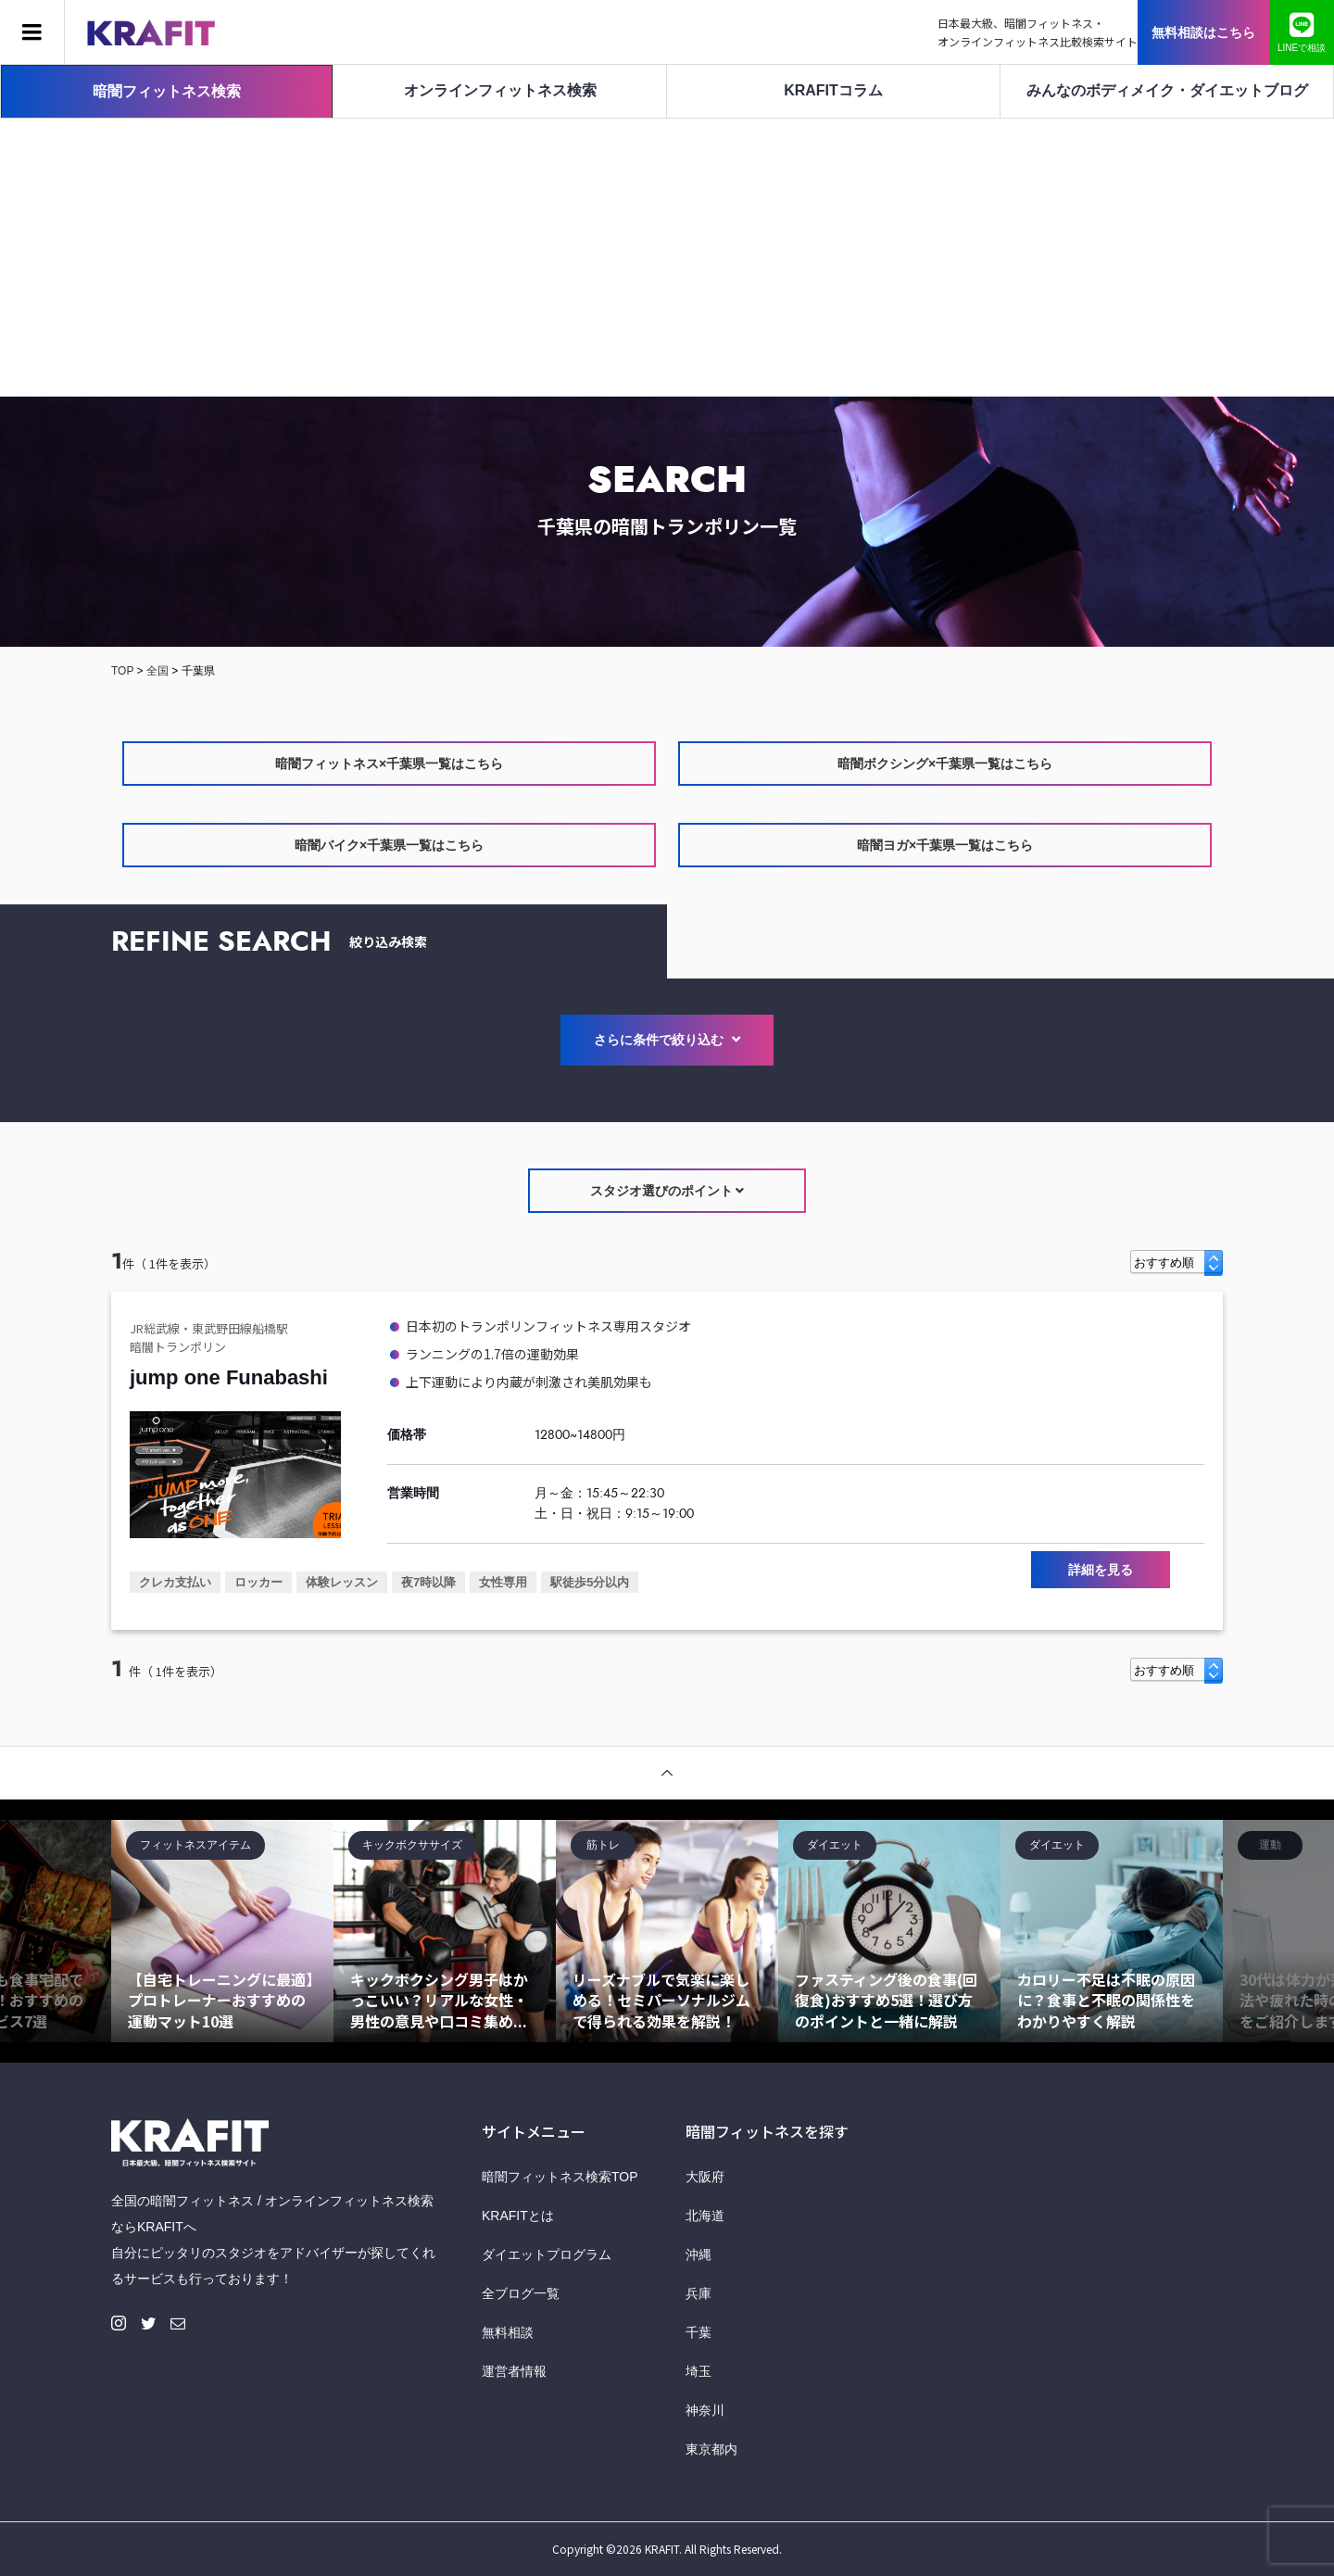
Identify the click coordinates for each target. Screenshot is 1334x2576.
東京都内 (711, 2449)
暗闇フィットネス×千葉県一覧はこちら (389, 763)
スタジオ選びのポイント (667, 1190)
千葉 (698, 2332)
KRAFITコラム (833, 90)
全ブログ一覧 (521, 2293)
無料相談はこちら (1203, 32)
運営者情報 (514, 2371)
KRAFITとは (518, 2215)
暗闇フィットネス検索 (167, 91)
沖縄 (698, 2254)
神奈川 (705, 2410)
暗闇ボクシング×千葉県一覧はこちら (944, 763)
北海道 (705, 2215)
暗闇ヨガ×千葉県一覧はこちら (945, 845)
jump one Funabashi (229, 1377)
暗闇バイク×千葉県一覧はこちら (389, 845)
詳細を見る (1100, 1569)
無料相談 (508, 2332)
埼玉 (698, 2371)
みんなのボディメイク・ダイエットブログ (1167, 90)
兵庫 (698, 2293)
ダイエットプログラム (546, 2254)
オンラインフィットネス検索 (500, 90)
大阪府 (705, 2176)
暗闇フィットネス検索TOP (560, 2176)
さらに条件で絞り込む (667, 1039)
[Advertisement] (667, 257)
